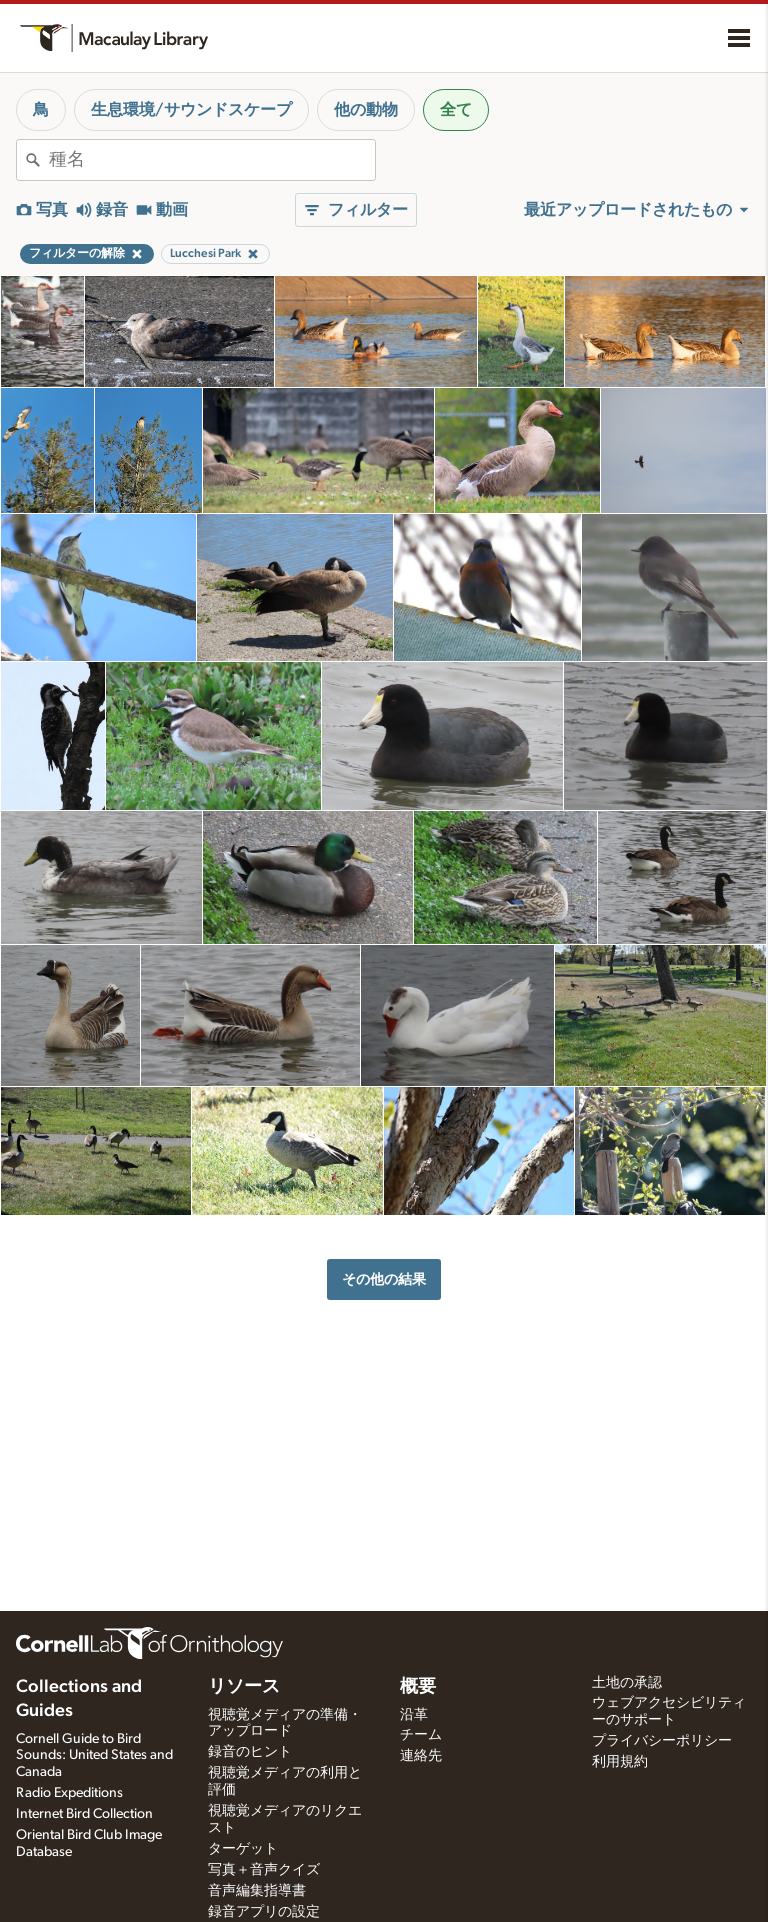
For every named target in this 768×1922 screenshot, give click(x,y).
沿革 (414, 1715)
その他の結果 (384, 1279)
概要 (418, 1687)
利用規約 (620, 1762)
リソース (244, 1687)
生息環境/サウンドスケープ (191, 110)
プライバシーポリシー (662, 1741)
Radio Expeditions (69, 1793)
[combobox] (212, 160)
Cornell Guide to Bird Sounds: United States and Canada (94, 1756)
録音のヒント (250, 1752)
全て (456, 110)
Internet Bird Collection (84, 1814)
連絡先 (421, 1756)
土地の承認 (627, 1683)
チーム (421, 1735)
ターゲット (243, 1849)
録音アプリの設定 (264, 1912)
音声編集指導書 (257, 1891)
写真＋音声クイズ (264, 1870)
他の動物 (366, 110)
